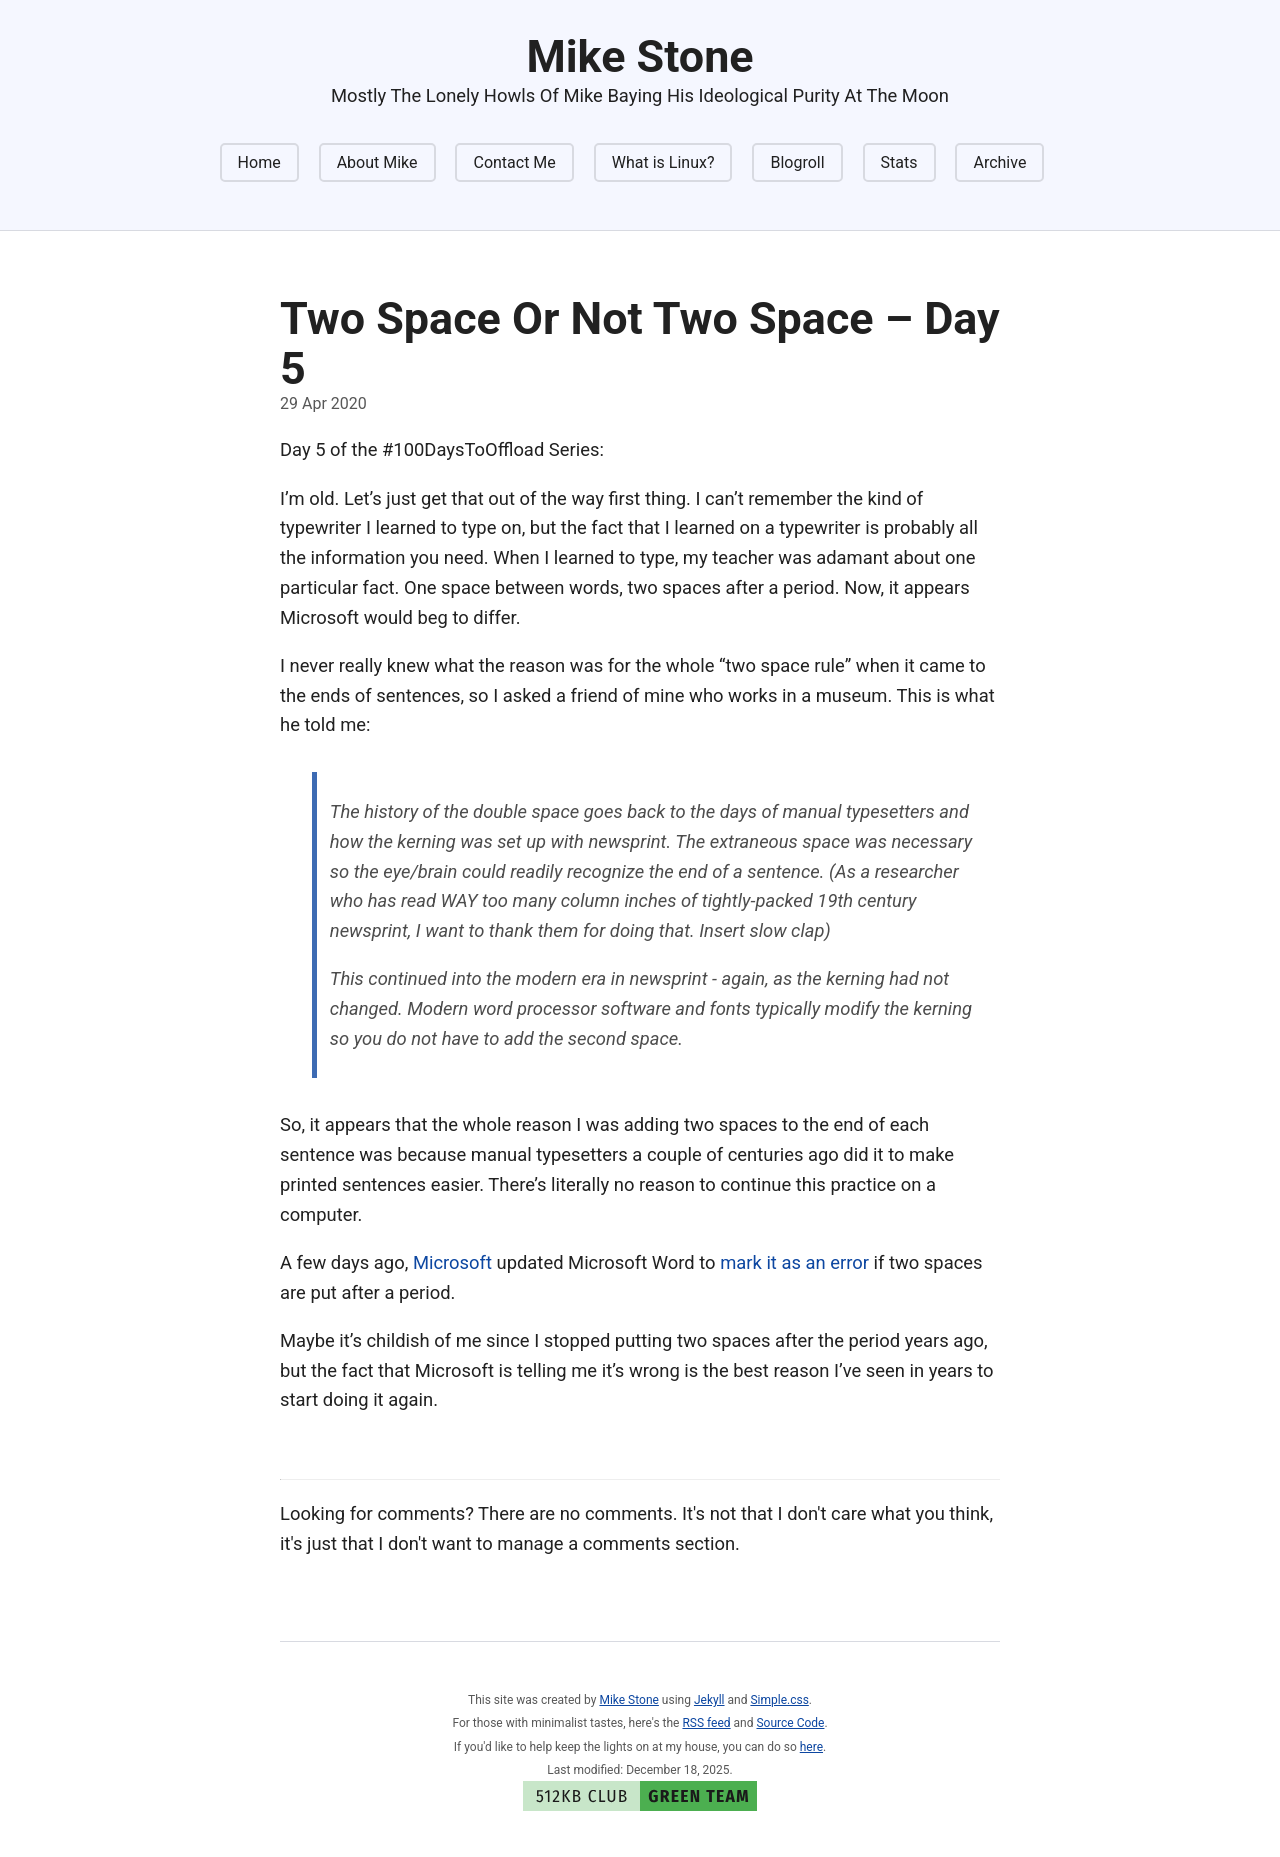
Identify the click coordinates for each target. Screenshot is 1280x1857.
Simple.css (779, 1700)
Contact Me (514, 162)
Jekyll (709, 1700)
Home (259, 162)
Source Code (790, 1723)
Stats (899, 162)
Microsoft (452, 1262)
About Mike (377, 162)
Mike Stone (628, 1700)
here (811, 1747)
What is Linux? (663, 162)
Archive (999, 162)
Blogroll (797, 162)
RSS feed (706, 1723)
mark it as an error (794, 1262)
